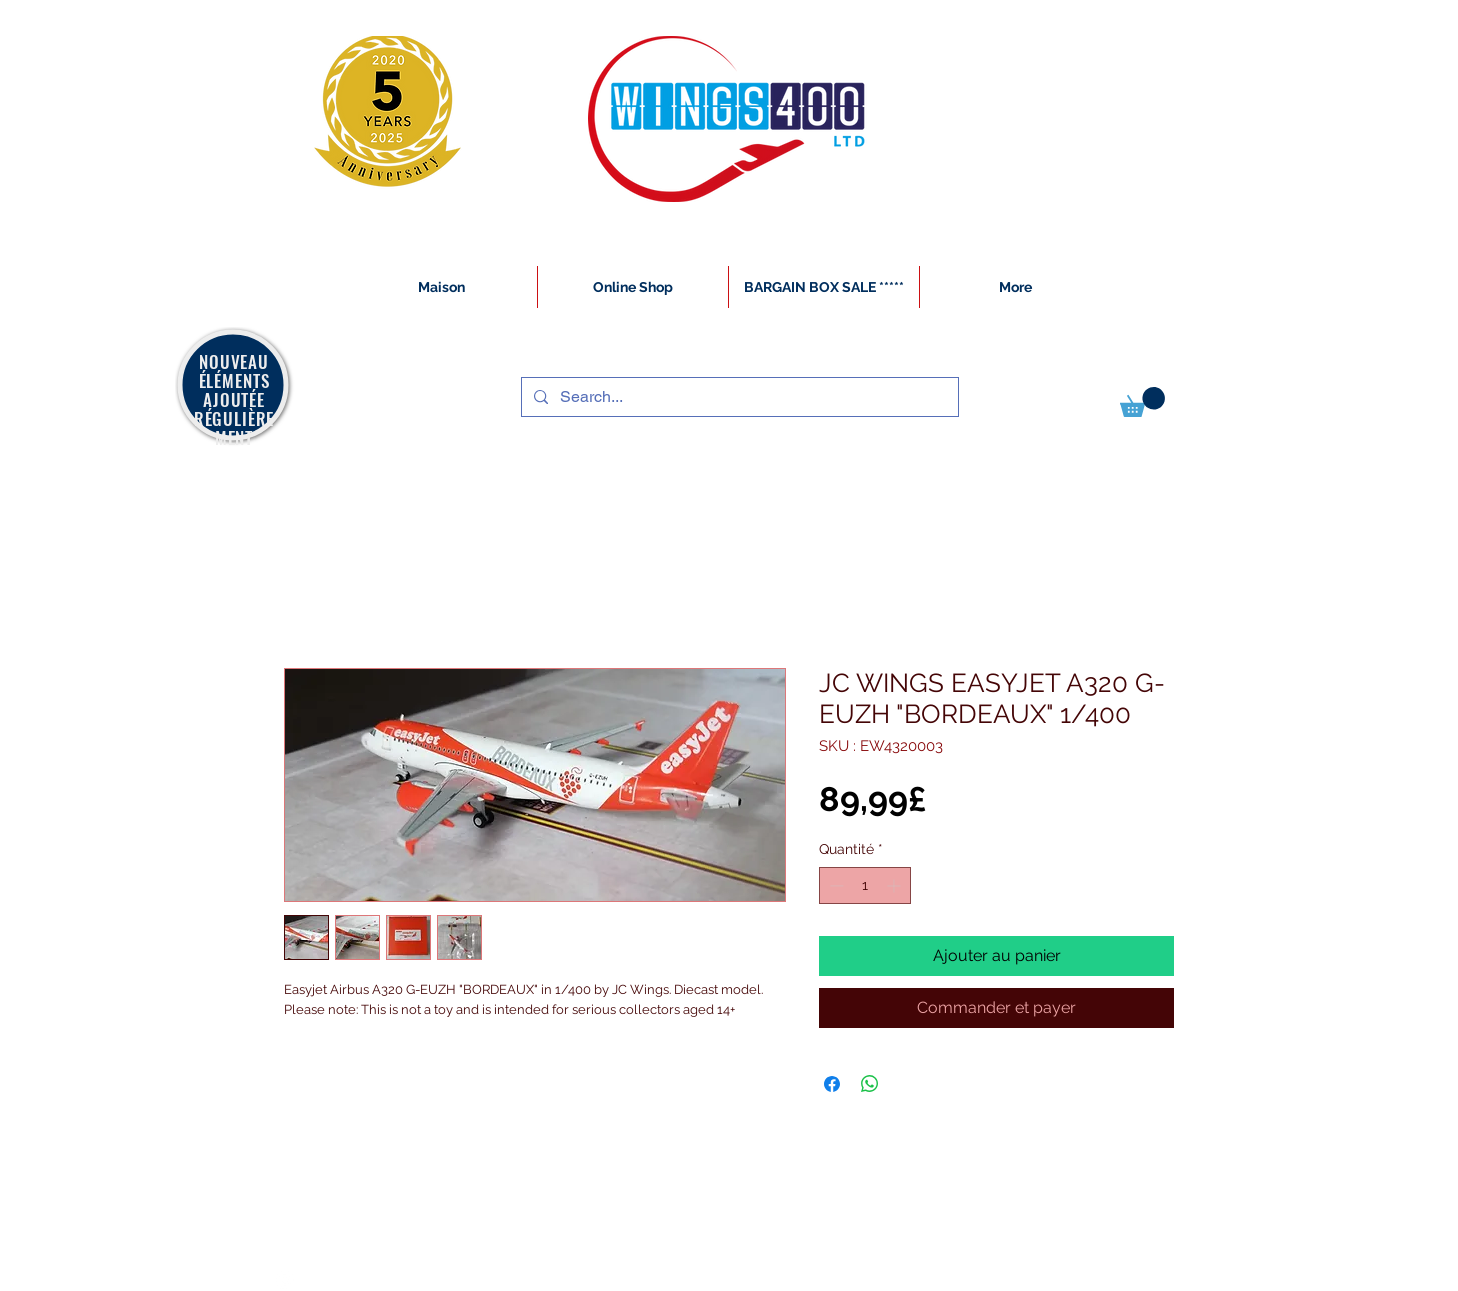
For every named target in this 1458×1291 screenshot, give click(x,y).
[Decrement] (834, 885)
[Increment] (895, 885)
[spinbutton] (865, 885)
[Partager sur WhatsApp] (870, 1084)
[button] (1142, 402)
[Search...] (738, 397)
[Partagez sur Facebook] (832, 1084)
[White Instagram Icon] (285, 1280)
